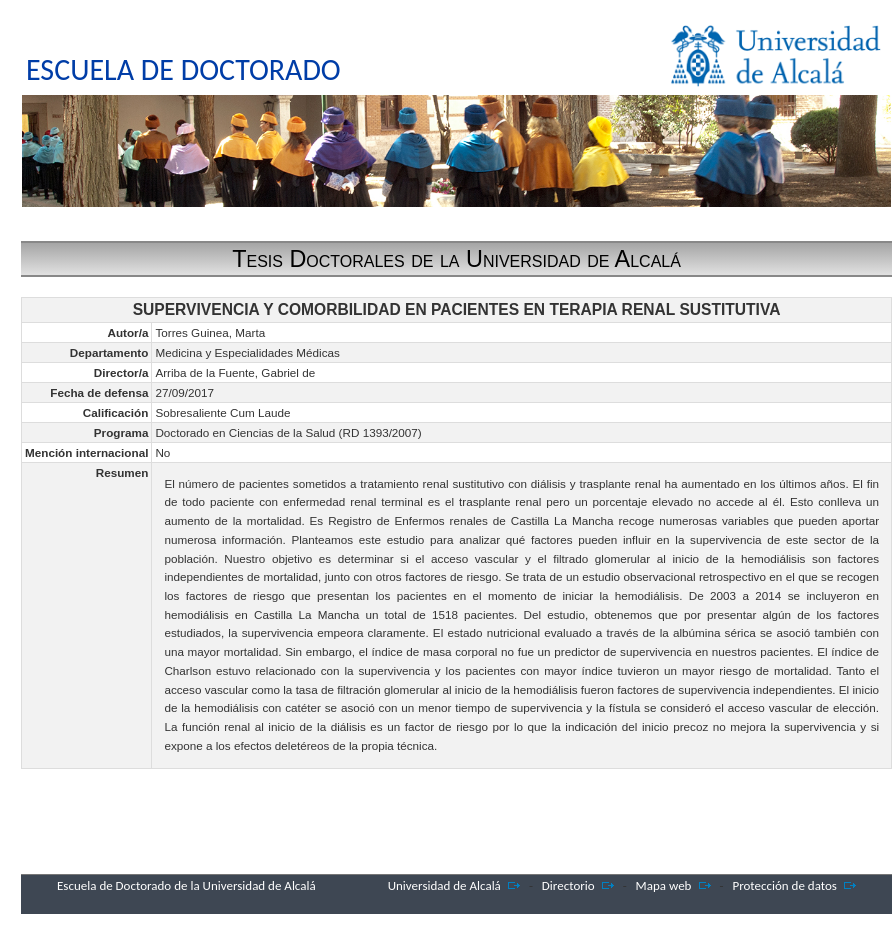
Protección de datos (784, 885)
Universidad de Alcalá (444, 885)
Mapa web (664, 885)
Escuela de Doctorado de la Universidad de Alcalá (186, 885)
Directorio (568, 885)
